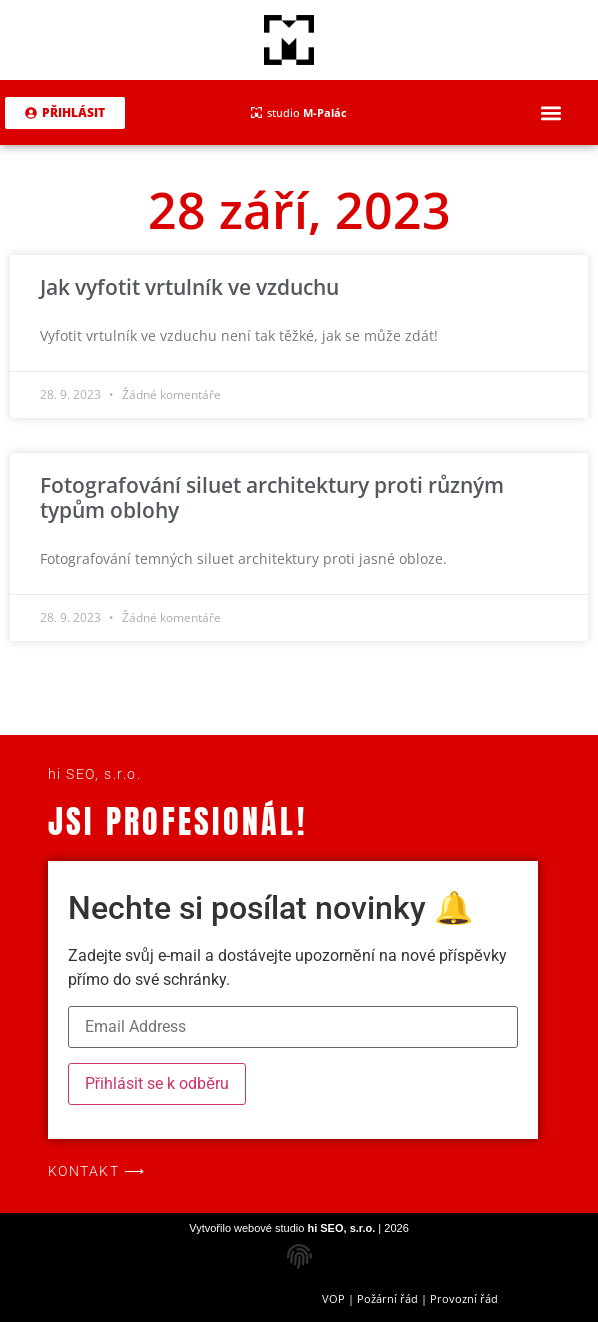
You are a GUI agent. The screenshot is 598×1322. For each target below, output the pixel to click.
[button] (551, 112)
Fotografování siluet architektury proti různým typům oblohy (272, 497)
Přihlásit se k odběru (157, 1083)
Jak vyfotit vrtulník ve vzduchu (189, 287)
